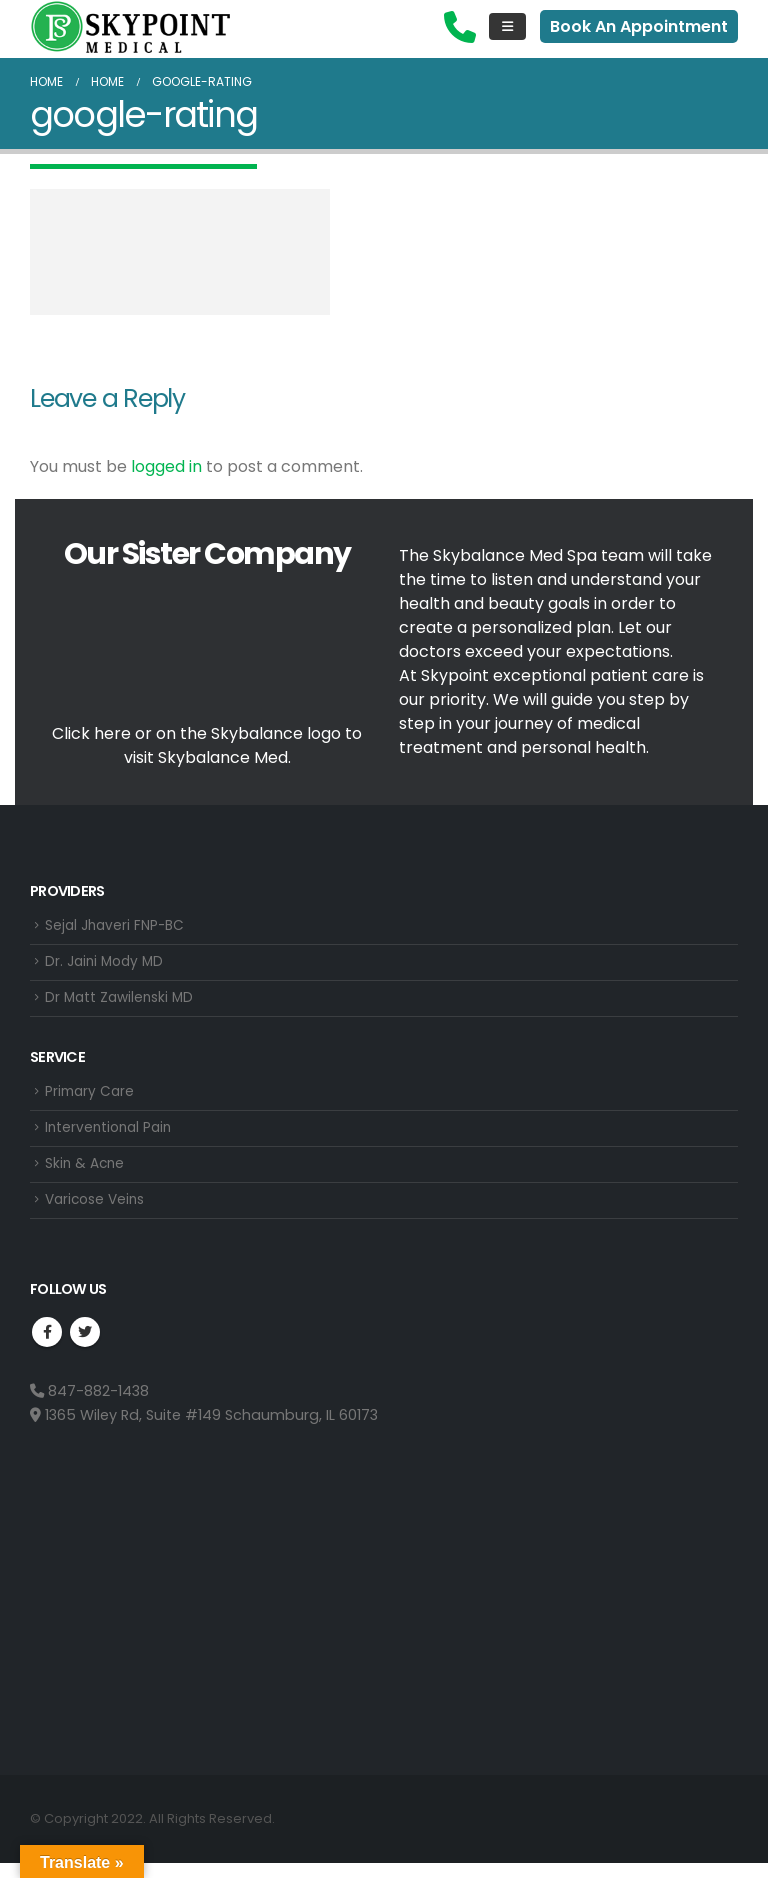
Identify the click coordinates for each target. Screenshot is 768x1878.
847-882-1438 (89, 1405)
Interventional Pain (111, 1137)
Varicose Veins (98, 1213)
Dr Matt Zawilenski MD (122, 1003)
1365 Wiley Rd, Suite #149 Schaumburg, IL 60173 (204, 1429)
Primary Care (91, 1099)
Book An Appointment (639, 26)
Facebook (47, 1346)
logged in (166, 466)
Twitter (85, 1346)
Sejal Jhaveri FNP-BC (118, 927)
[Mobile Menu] (507, 26)
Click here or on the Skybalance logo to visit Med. (207, 745)
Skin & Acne (86, 1175)
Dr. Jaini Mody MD (107, 965)
